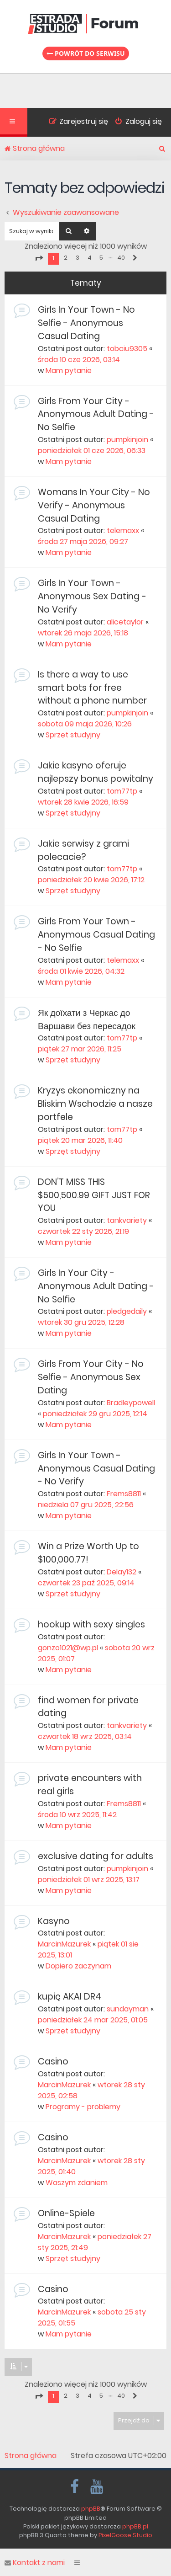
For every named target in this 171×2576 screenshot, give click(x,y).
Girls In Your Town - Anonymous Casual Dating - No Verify (96, 1468)
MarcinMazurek (64, 1944)
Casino (53, 2061)
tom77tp (122, 791)
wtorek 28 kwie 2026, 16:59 (83, 802)
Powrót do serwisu (86, 53)
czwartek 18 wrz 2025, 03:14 (85, 1736)
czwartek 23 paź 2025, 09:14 (86, 1583)
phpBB (90, 2508)
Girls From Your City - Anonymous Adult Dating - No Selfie (96, 414)
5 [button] (101, 257)
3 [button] (77, 257)
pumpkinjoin (127, 439)
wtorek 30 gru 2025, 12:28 (81, 1322)
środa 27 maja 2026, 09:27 (83, 541)
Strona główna (31, 2456)
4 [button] (90, 257)
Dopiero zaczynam (78, 1966)
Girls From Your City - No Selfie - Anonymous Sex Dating (91, 1377)
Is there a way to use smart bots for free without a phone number (92, 687)
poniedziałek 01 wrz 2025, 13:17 (89, 1879)
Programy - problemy (83, 2106)
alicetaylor (125, 622)
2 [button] (65, 257)
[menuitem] (135, 122)
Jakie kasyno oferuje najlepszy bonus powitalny (95, 772)
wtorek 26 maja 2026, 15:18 (83, 633)
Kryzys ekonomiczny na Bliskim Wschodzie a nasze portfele (95, 1103)
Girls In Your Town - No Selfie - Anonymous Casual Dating (86, 323)
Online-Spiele (66, 2213)
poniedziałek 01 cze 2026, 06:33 (91, 450)
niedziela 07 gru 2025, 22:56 (86, 1504)
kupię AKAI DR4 (69, 1996)
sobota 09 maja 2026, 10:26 (85, 724)
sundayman (128, 2009)
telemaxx (123, 530)
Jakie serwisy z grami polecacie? (83, 850)
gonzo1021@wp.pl (68, 1648)
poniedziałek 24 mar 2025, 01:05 (93, 2020)
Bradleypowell (131, 1402)
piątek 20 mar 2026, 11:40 (80, 1140)
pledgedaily (127, 1311)
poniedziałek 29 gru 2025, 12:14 (95, 1413)
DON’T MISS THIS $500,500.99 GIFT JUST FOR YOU (94, 1195)
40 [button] (121, 257)
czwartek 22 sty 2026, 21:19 (83, 1231)
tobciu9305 (127, 348)
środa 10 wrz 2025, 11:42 (77, 1814)
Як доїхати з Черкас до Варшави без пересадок (86, 1019)
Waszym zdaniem (77, 2182)
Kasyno (54, 1921)
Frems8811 (124, 1493)
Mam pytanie (69, 370)
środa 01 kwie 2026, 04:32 (81, 971)
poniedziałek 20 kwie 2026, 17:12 (91, 880)
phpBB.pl (135, 2526)
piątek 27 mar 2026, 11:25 (79, 1049)
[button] (38, 258)
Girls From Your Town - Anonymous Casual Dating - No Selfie (96, 934)
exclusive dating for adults (95, 1856)
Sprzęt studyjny (73, 735)
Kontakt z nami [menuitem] (35, 2563)
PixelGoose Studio (125, 2535)
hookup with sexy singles (91, 1624)
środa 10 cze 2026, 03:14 (79, 359)
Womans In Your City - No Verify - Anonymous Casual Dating (94, 505)
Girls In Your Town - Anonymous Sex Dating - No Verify (92, 596)
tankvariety (127, 1220)
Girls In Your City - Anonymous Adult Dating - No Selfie (96, 1286)
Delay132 (121, 1572)
